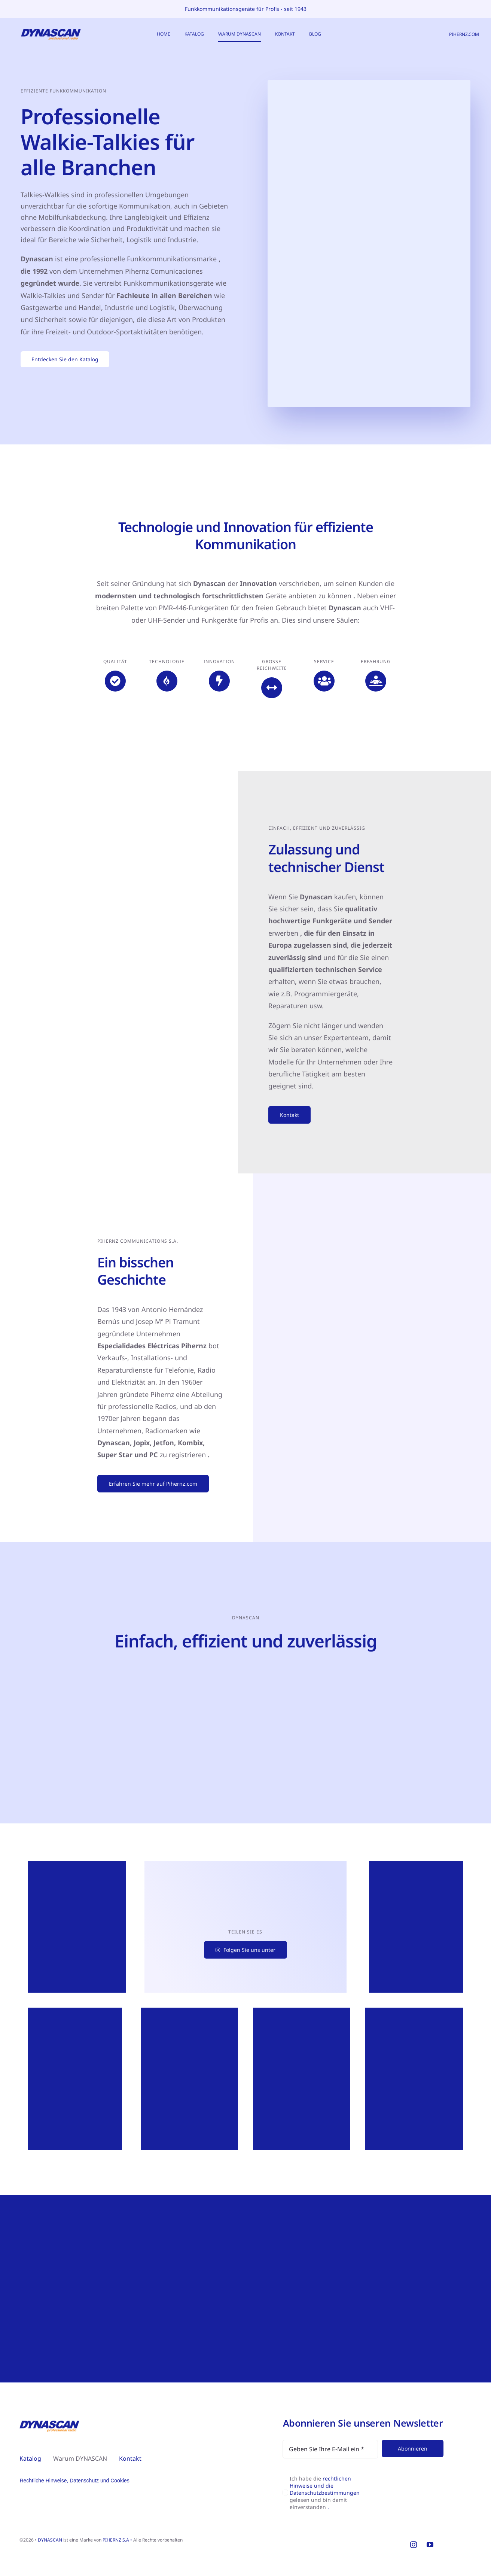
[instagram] (413, 2544)
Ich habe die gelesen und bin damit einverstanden (325, 2492)
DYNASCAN (50, 2540)
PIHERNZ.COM (464, 34)
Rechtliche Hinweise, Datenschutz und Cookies (74, 2481)
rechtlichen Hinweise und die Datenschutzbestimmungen (325, 2485)
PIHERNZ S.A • (118, 2540)
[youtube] (430, 2544)
